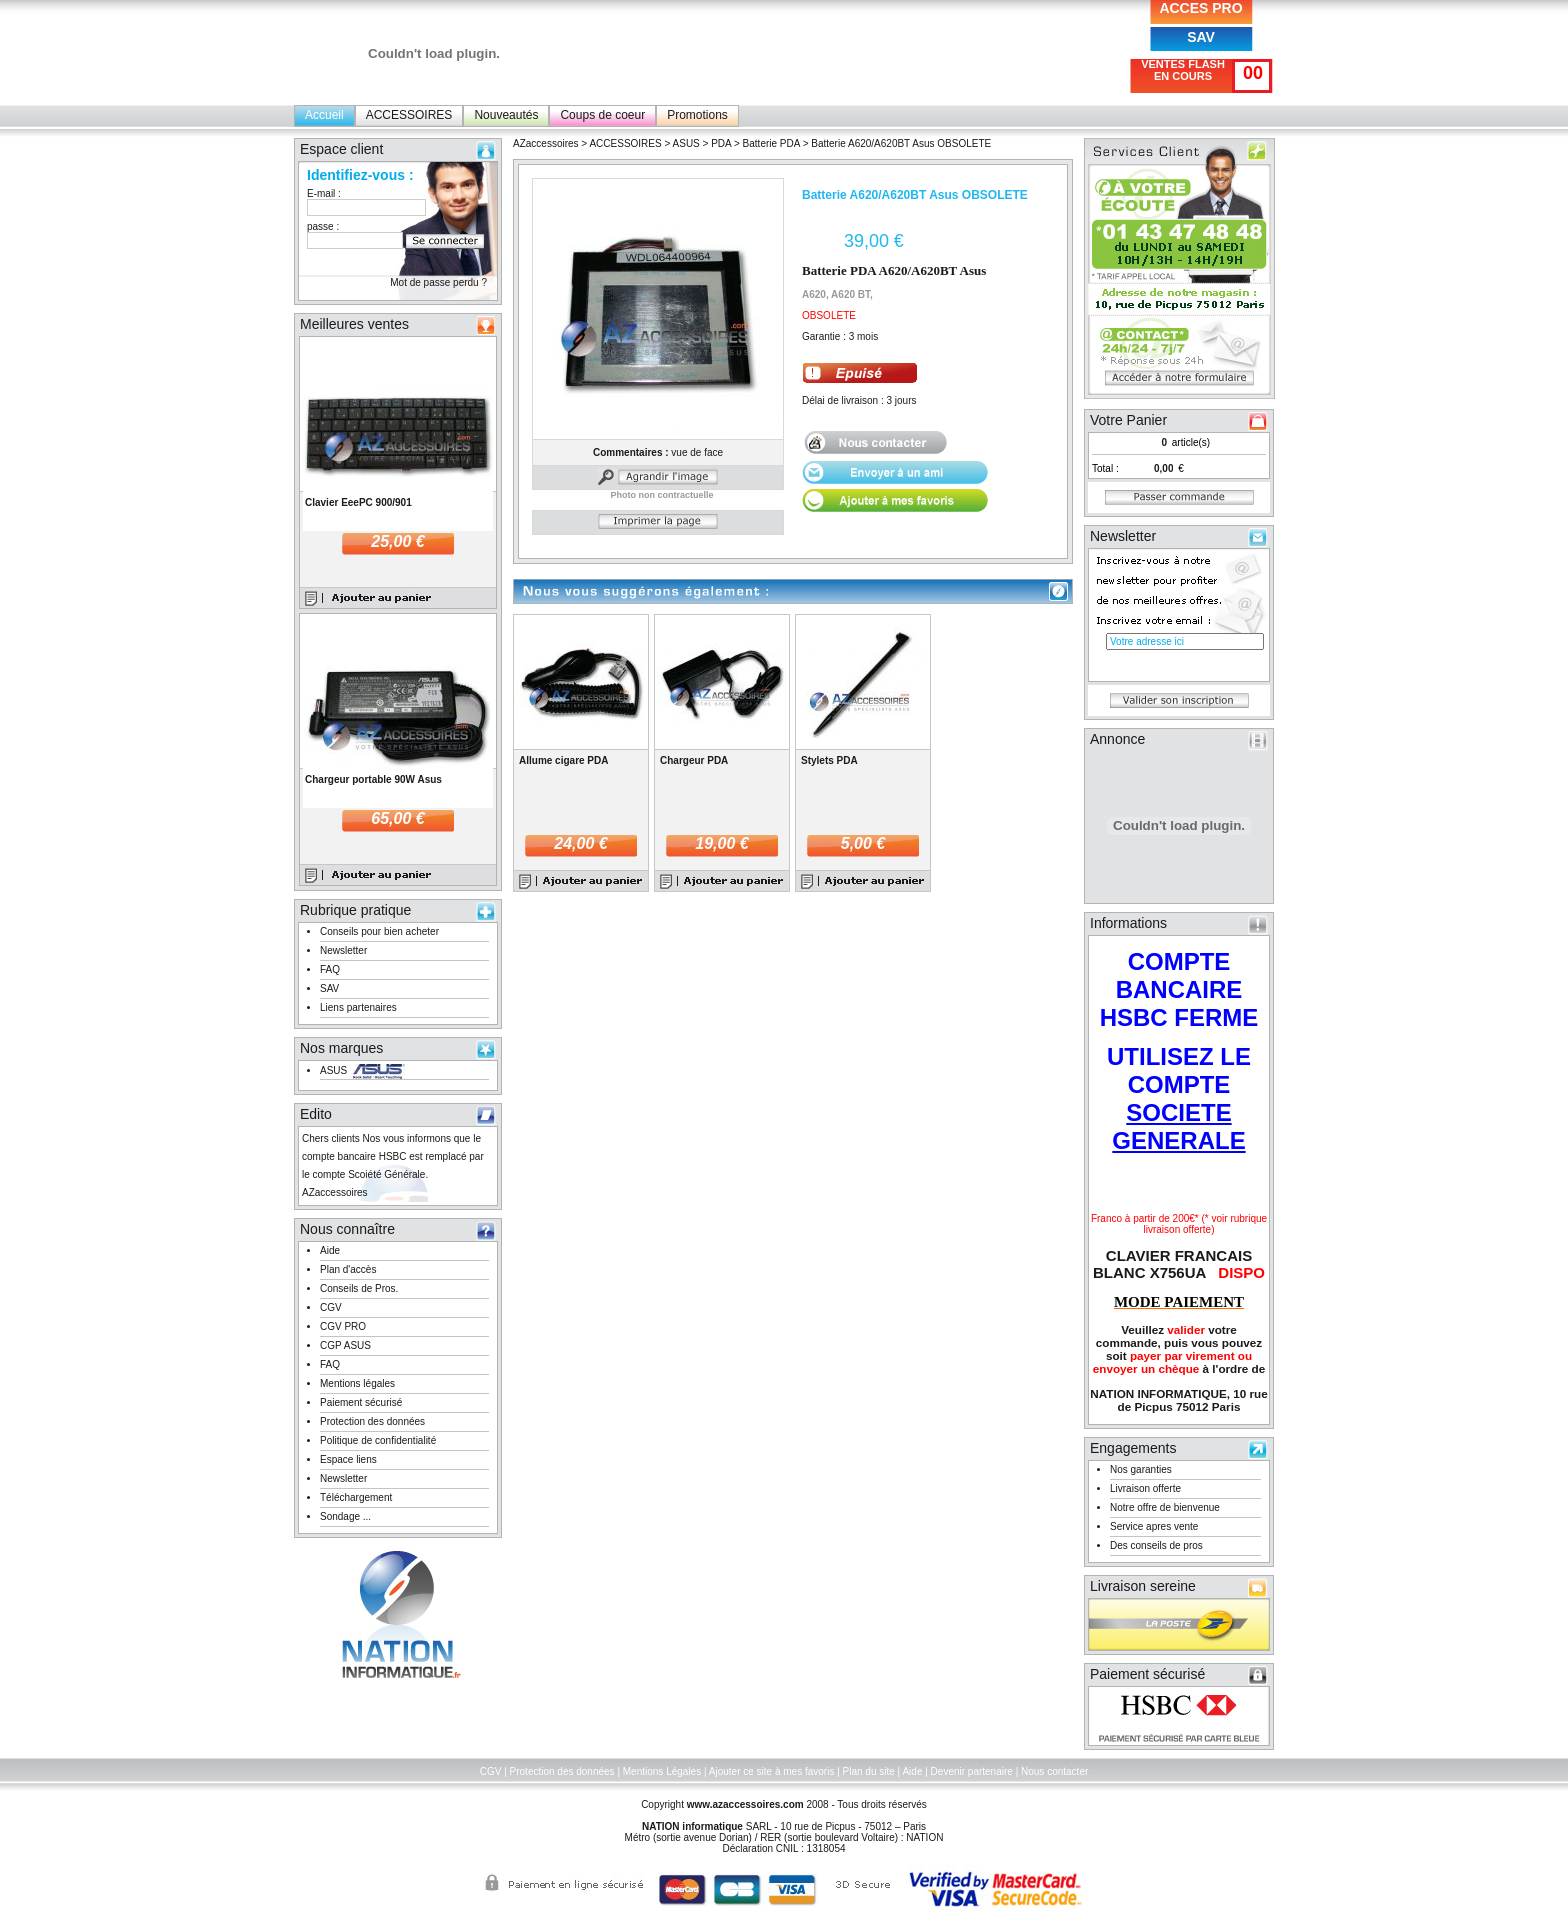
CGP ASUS (345, 1345)
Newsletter (343, 950)
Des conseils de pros (1156, 1545)
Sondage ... (345, 1516)
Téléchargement (356, 1497)
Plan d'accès (348, 1269)
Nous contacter (1054, 1771)
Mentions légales (357, 1383)
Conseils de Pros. (359, 1288)
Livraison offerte (1145, 1488)
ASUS (333, 1070)
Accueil (324, 115)
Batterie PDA (771, 143)
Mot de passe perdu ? (438, 282)
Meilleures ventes (354, 324)
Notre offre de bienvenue (1165, 1507)
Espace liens (348, 1459)
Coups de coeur (602, 115)
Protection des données (372, 1421)
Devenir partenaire (972, 1771)
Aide (330, 1250)
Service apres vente (1154, 1526)
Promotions (697, 115)
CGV (331, 1307)
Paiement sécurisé (361, 1402)
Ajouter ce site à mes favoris (772, 1771)
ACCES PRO (1200, 8)
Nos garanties (1141, 1469)
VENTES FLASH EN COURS (1183, 70)
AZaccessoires (546, 143)
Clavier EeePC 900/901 (358, 502)
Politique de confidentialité (378, 1440)
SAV (1201, 37)
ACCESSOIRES (409, 115)
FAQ (330, 969)
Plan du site (869, 1771)
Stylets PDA (829, 760)
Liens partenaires (358, 1007)
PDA (721, 143)
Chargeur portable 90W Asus (373, 779)
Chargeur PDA (694, 760)
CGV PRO (343, 1326)
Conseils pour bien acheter (379, 931)
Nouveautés (506, 115)
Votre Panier (1128, 420)
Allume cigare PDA (563, 760)
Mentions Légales (662, 1771)
